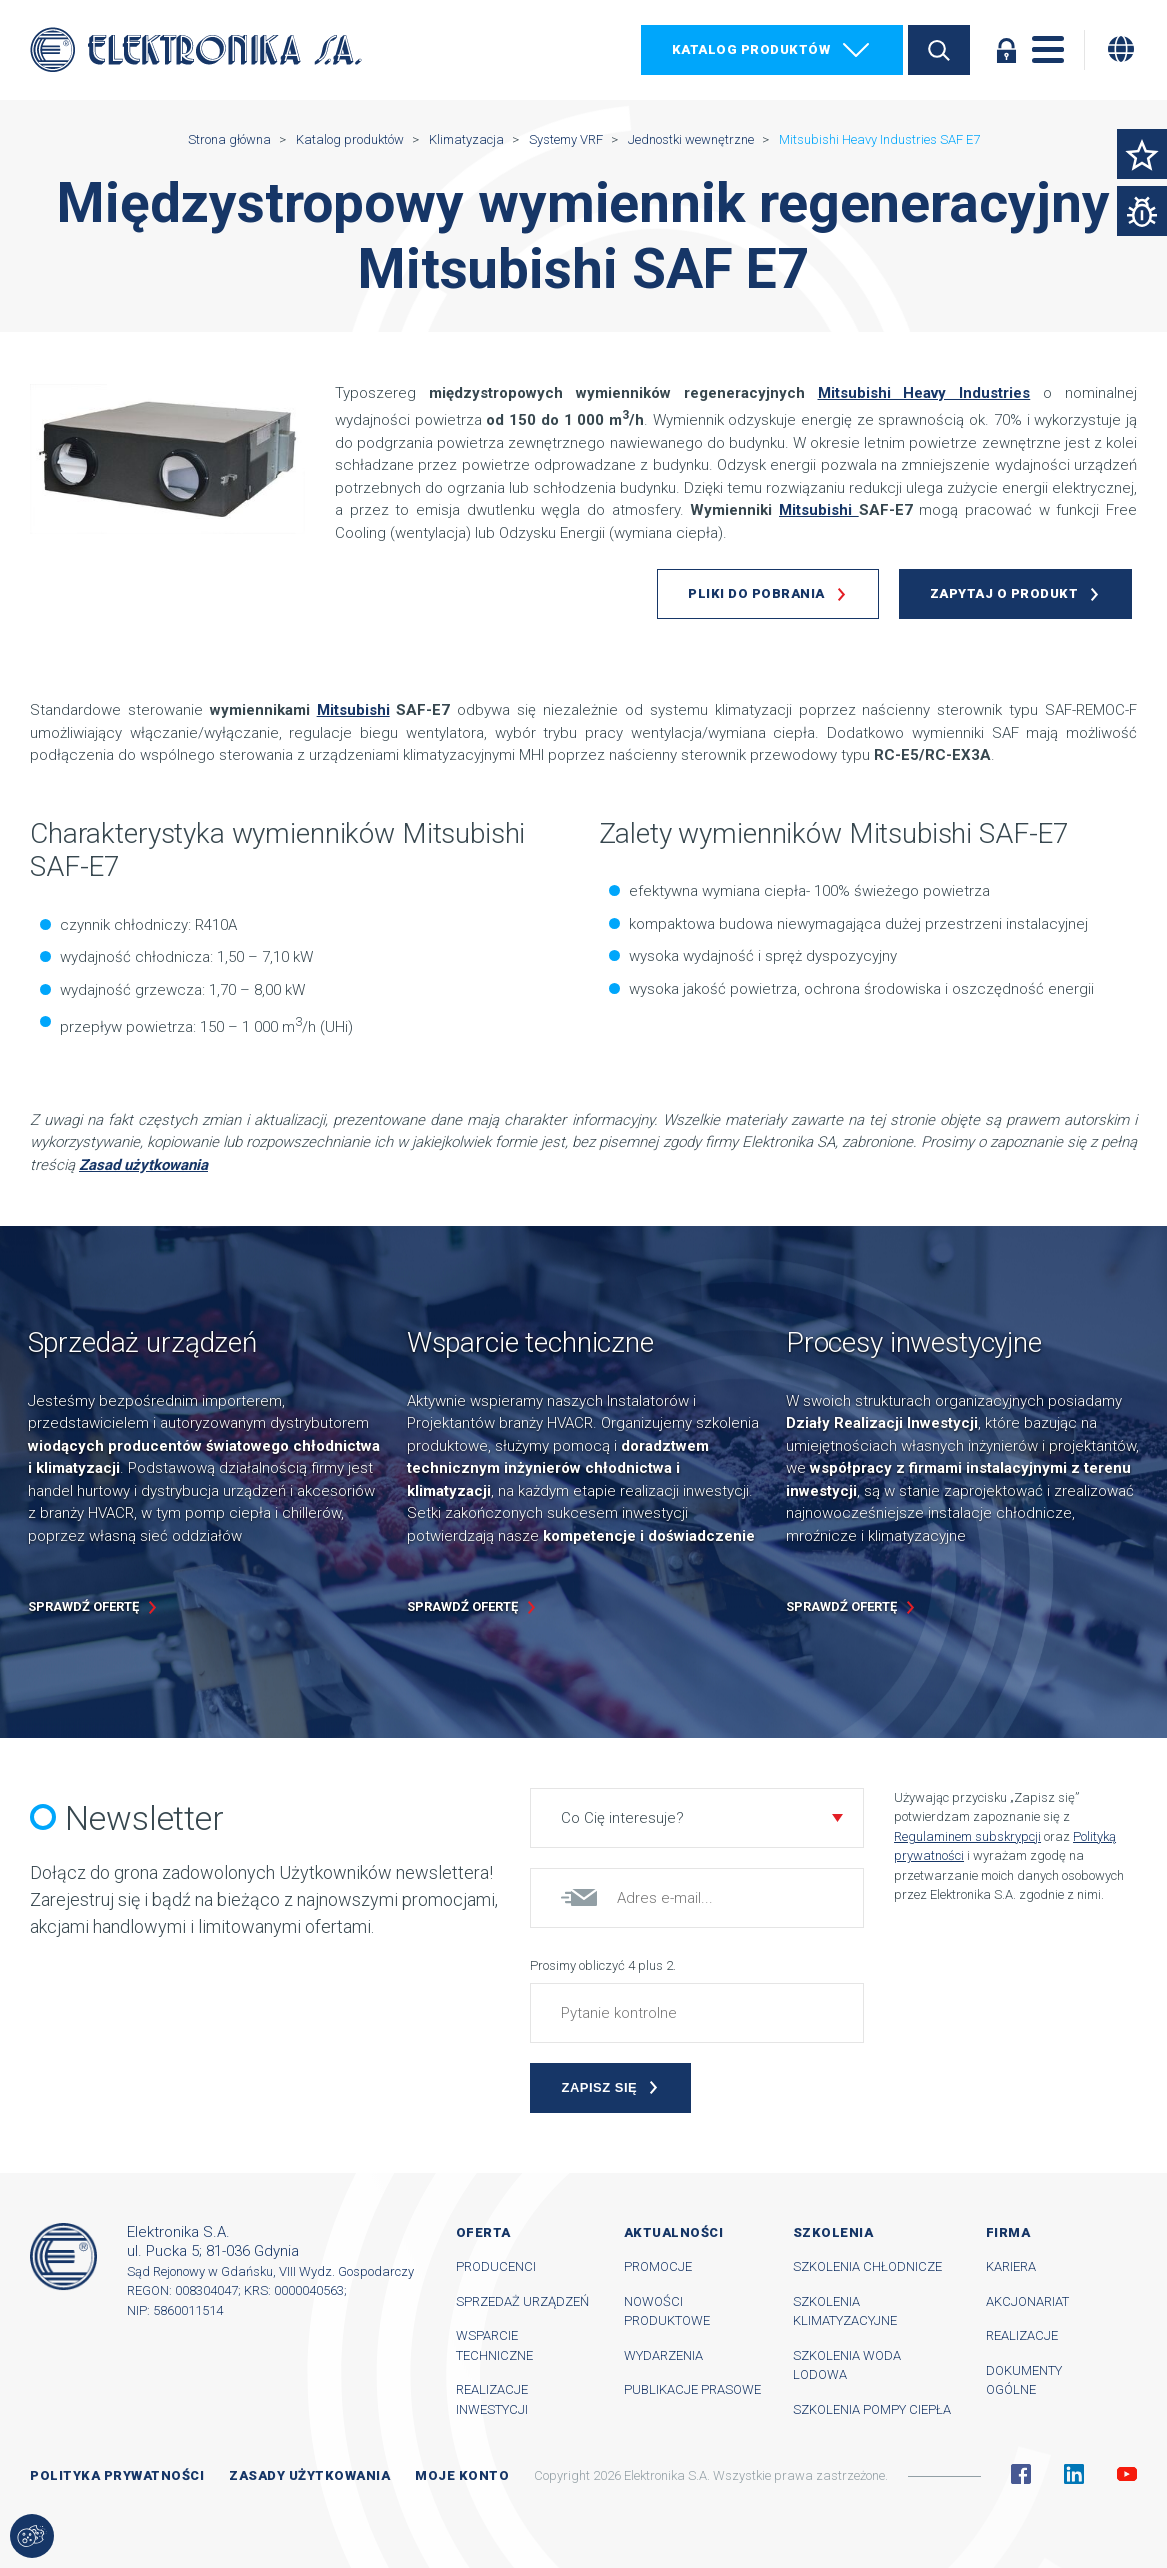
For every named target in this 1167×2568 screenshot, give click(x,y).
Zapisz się (599, 2087)
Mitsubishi (819, 510)
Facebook (1021, 2474)
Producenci (496, 2266)
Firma (1008, 2232)
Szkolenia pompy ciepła (872, 2409)
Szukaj (939, 50)
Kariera (1011, 2266)
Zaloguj (1006, 50)
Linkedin (1074, 2474)
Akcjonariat (1027, 2301)
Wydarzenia (663, 2355)
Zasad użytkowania (143, 1165)
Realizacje (1022, 2335)
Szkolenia (833, 2232)
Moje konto (462, 2475)
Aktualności (674, 2232)
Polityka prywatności (117, 2475)
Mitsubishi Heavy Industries (924, 393)
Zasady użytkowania (309, 2475)
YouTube (1127, 2474)
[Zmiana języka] (1121, 49)
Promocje (658, 2266)
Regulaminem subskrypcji (967, 1836)
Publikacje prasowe (692, 2389)
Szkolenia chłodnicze (867, 2266)
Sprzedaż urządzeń (522, 2301)
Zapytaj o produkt (1004, 593)
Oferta (483, 2232)
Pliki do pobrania (756, 593)
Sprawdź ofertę (83, 1606)
